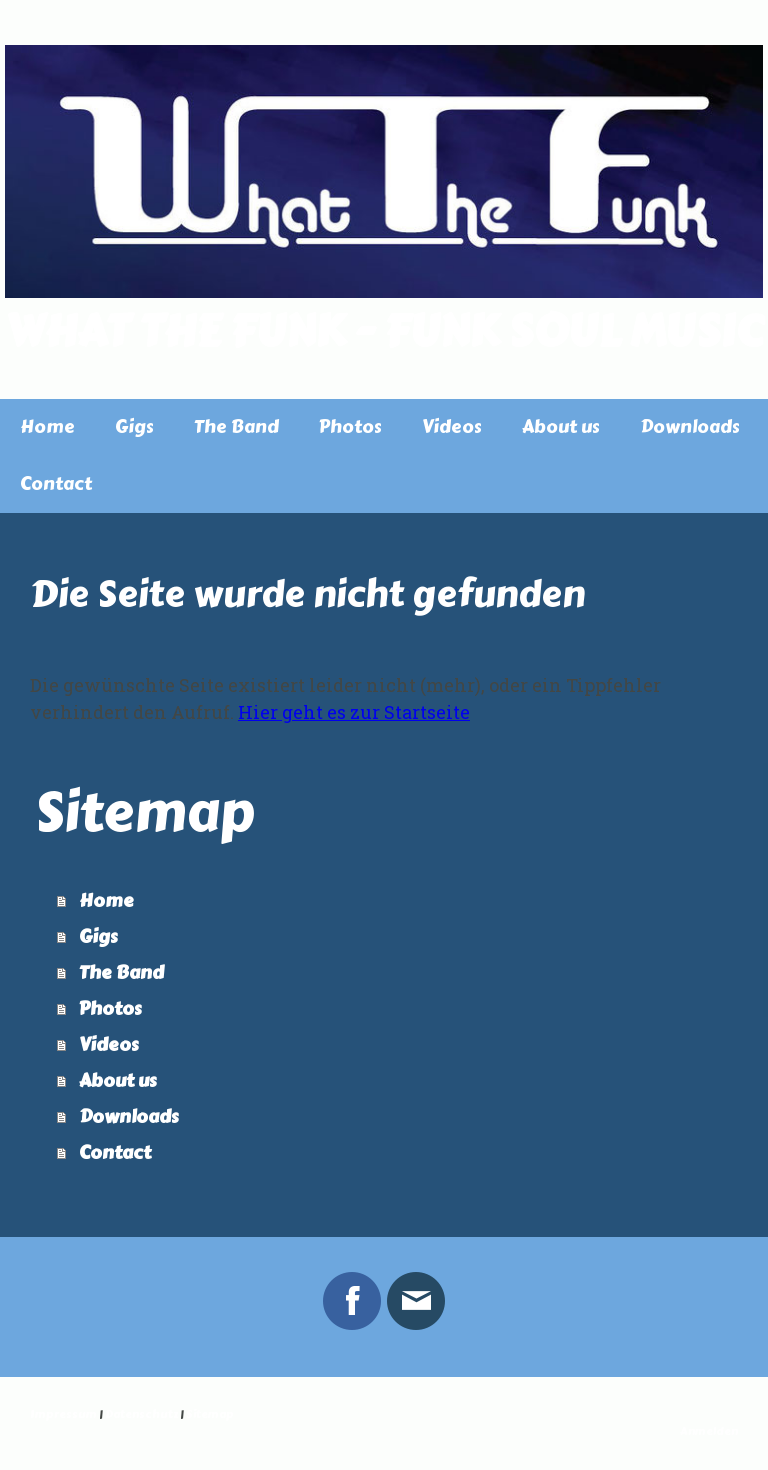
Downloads (690, 427)
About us (561, 427)
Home (47, 427)
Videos (452, 427)
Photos (350, 427)
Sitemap (210, 1414)
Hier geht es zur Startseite (354, 712)
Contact (56, 484)
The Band (236, 427)
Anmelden (709, 1431)
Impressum (63, 1414)
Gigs (134, 427)
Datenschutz (141, 1414)
